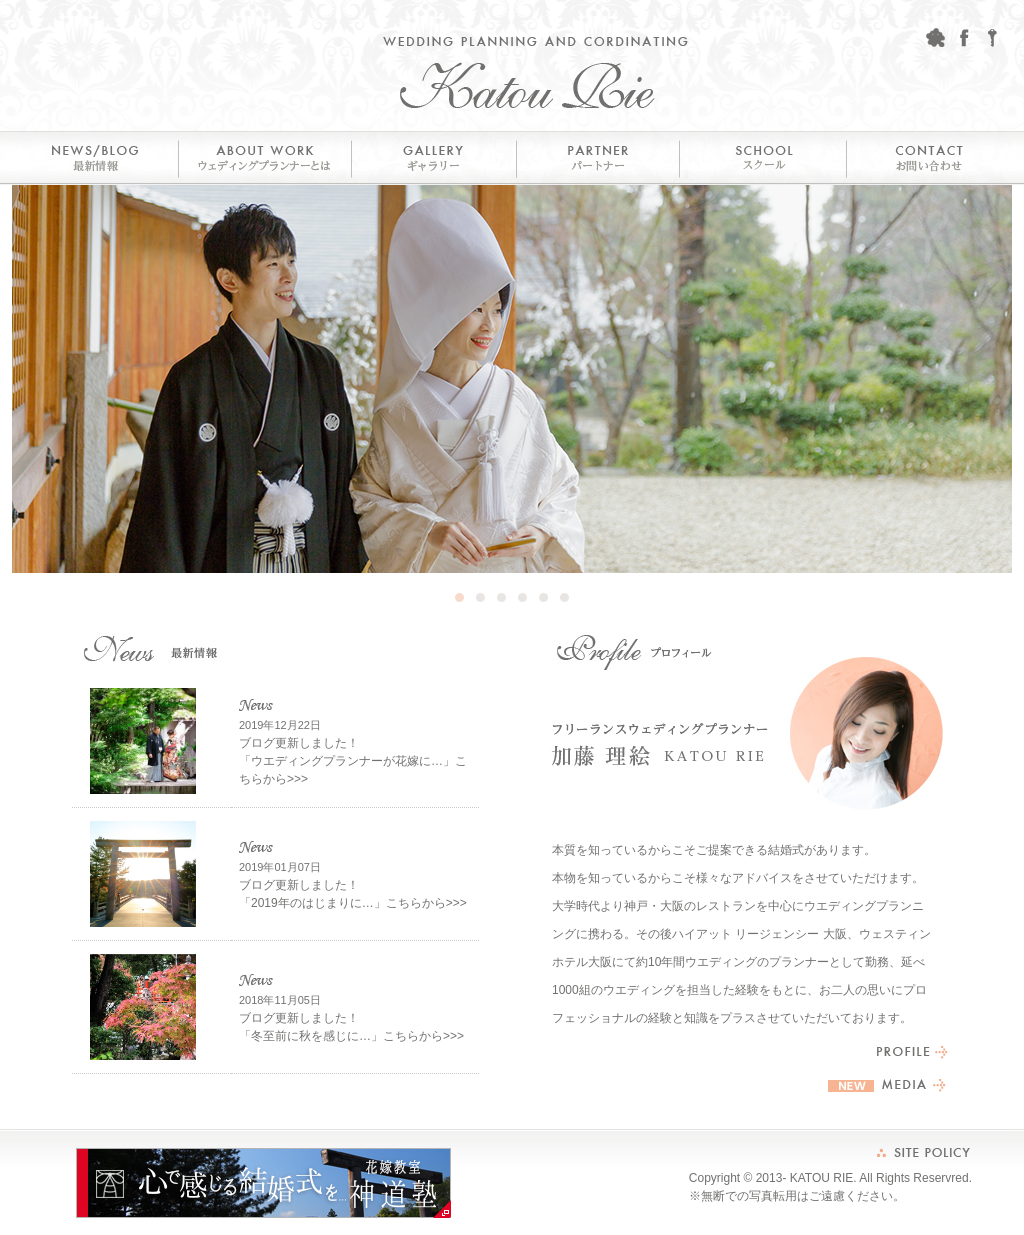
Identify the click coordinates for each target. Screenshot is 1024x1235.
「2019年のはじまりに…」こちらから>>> (353, 903)
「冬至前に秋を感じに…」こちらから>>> (351, 1036)
